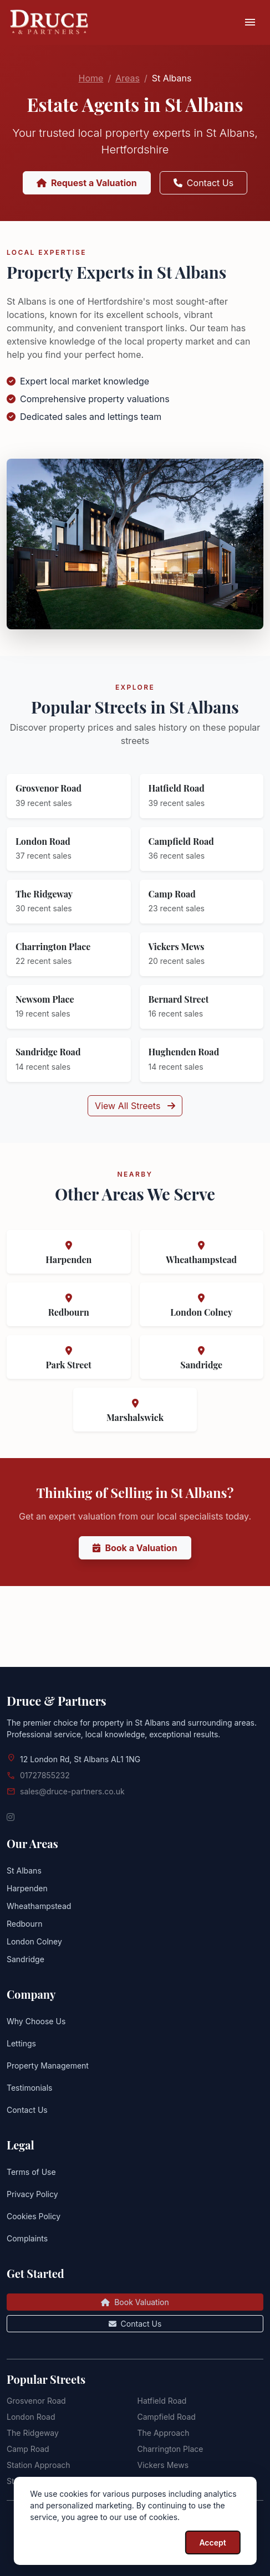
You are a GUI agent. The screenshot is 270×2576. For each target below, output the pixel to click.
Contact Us (203, 182)
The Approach (163, 2433)
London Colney (34, 1941)
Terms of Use (31, 2172)
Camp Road (28, 2449)
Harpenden (27, 1888)
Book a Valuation (135, 1593)
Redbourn (25, 1923)
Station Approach (38, 2465)
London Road (31, 2416)
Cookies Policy (33, 2216)
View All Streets (135, 1151)
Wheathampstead (39, 1906)
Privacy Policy (32, 2194)
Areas (127, 78)
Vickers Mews (163, 2465)
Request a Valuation (87, 182)
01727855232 (45, 1775)
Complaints (27, 2238)
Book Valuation (135, 2302)
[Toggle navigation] (250, 23)
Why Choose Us (36, 2021)
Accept (212, 2542)
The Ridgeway (33, 2433)
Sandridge (25, 1959)
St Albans (24, 1870)
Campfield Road (166, 2416)
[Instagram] (10, 1817)
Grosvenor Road (36, 2400)
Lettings (21, 2043)
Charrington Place (170, 2449)
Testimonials (29, 2087)
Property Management (48, 2065)
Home (91, 78)
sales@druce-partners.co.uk (72, 1791)
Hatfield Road (162, 2400)
